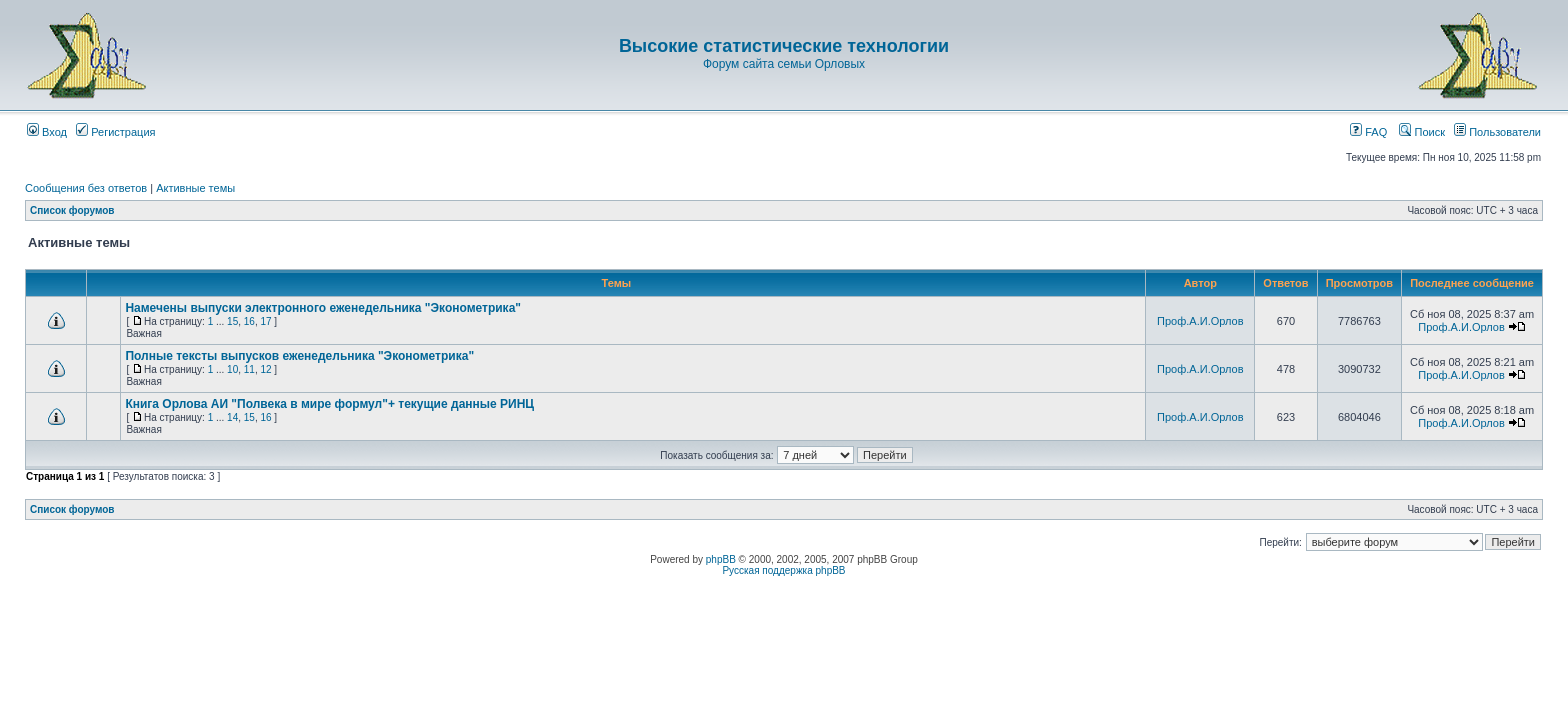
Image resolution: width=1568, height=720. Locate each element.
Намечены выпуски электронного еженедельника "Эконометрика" (323, 308)
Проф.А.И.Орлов (1200, 321)
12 (265, 369)
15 (232, 321)
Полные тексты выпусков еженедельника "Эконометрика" (299, 356)
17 (265, 321)
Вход (47, 132)
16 (249, 321)
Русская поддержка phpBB (783, 570)
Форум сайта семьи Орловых (784, 64)
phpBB (721, 559)
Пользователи (1497, 132)
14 (232, 417)
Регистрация (115, 132)
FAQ (1368, 132)
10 (232, 369)
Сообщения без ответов (86, 188)
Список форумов (72, 210)
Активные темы (195, 188)
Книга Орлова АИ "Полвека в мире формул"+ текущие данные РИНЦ (329, 404)
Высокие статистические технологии (784, 46)
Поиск (1422, 132)
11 (249, 369)
